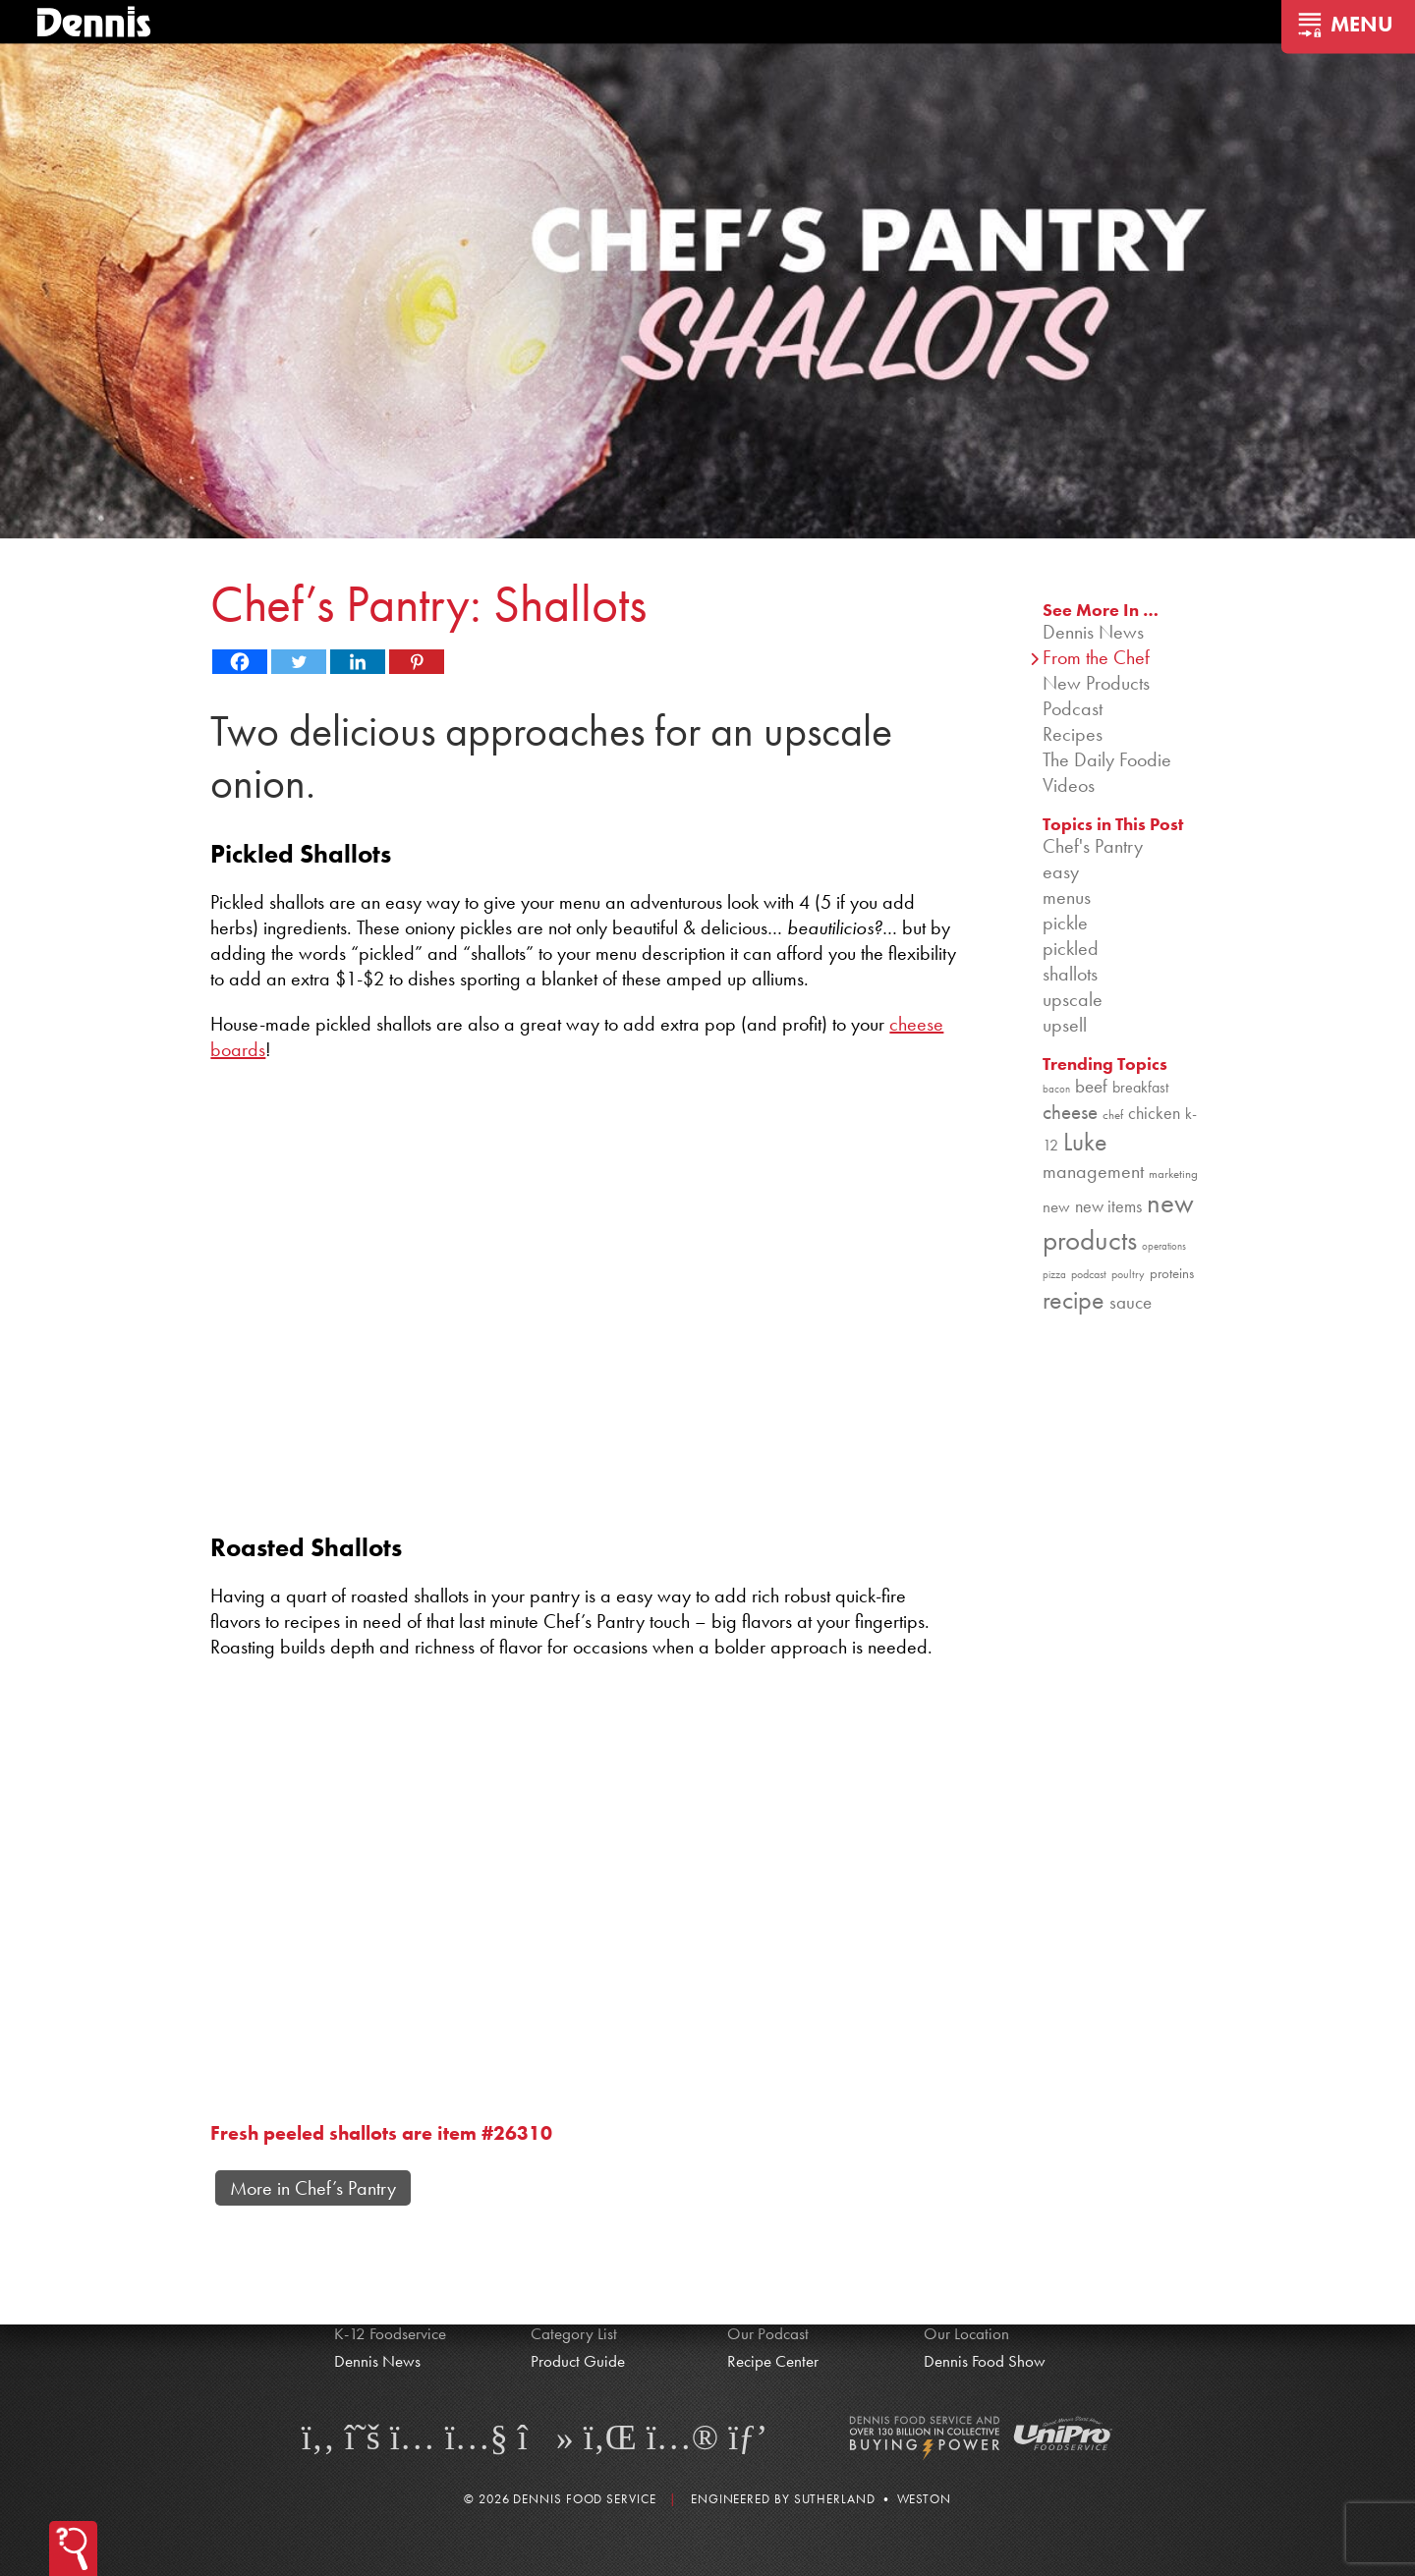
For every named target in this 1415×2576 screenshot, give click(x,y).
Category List (574, 2333)
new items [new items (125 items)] (1108, 1206)
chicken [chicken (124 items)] (1154, 1112)
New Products (1096, 683)
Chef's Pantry (1093, 846)
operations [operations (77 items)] (1164, 1246)
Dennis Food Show (985, 2361)
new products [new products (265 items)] (1118, 1221)
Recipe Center (773, 2361)
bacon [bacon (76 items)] (1056, 1089)
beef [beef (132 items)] (1091, 1086)
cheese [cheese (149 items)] (1070, 1111)
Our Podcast (768, 2333)
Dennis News (1093, 631)
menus (1067, 897)
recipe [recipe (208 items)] (1073, 1300)
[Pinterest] (416, 661)
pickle (1065, 922)
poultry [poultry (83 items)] (1128, 1274)
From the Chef (1096, 657)
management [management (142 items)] (1093, 1171)
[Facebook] (239, 661)
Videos (1069, 785)
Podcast (1073, 708)
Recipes (1073, 734)
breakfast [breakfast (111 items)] (1140, 1087)
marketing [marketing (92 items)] (1173, 1173)
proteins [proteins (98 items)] (1172, 1273)
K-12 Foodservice (390, 2333)
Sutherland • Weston (872, 2499)
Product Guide (578, 2361)
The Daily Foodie (1107, 759)
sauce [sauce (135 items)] (1130, 1302)
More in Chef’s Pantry (313, 2188)
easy (1061, 871)
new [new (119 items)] (1056, 1206)
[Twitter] (298, 661)
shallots (1070, 973)
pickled (1071, 948)
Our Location (966, 2333)
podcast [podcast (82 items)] (1088, 1274)
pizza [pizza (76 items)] (1054, 1274)
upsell (1065, 1024)
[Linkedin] (357, 661)
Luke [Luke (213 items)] (1085, 1141)
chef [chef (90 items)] (1113, 1114)
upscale (1073, 999)
